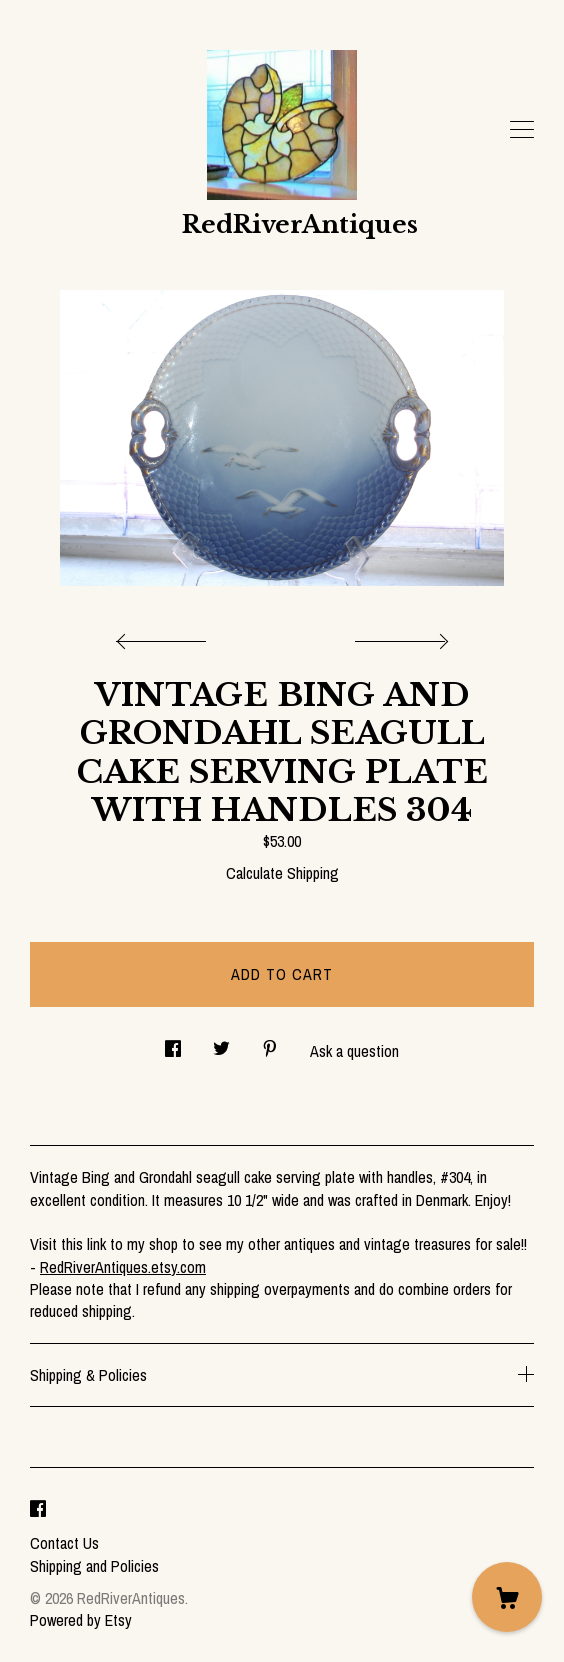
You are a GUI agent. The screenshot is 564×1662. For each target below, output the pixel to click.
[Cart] (507, 1597)
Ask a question (354, 1051)
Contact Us (64, 1543)
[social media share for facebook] (173, 1043)
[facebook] (38, 1509)
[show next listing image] (399, 636)
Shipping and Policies (94, 1566)
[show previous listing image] (166, 636)
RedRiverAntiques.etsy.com (123, 1267)
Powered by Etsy (81, 1620)
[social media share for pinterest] (270, 1043)
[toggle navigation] (522, 130)
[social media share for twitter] (221, 1043)
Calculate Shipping (282, 873)
